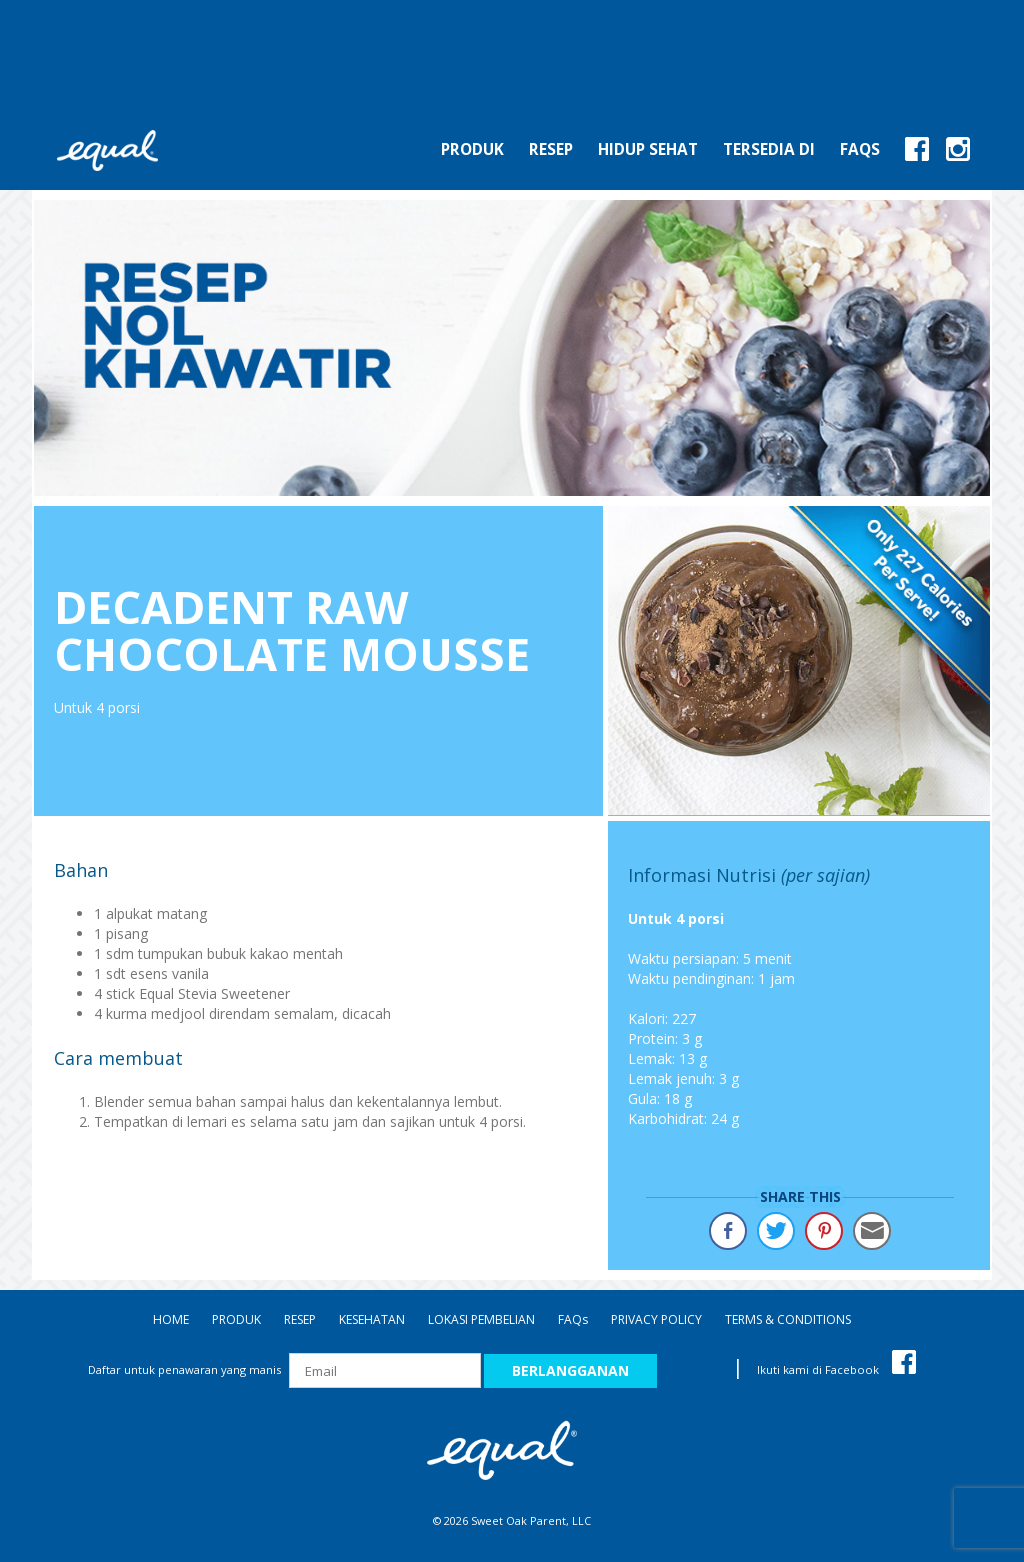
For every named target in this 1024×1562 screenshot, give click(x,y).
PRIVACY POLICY (656, 1319)
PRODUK (236, 1319)
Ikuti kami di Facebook (836, 1369)
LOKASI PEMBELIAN (481, 1319)
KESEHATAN (372, 1319)
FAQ (573, 1319)
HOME (171, 1319)
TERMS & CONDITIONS (788, 1319)
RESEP (300, 1319)
